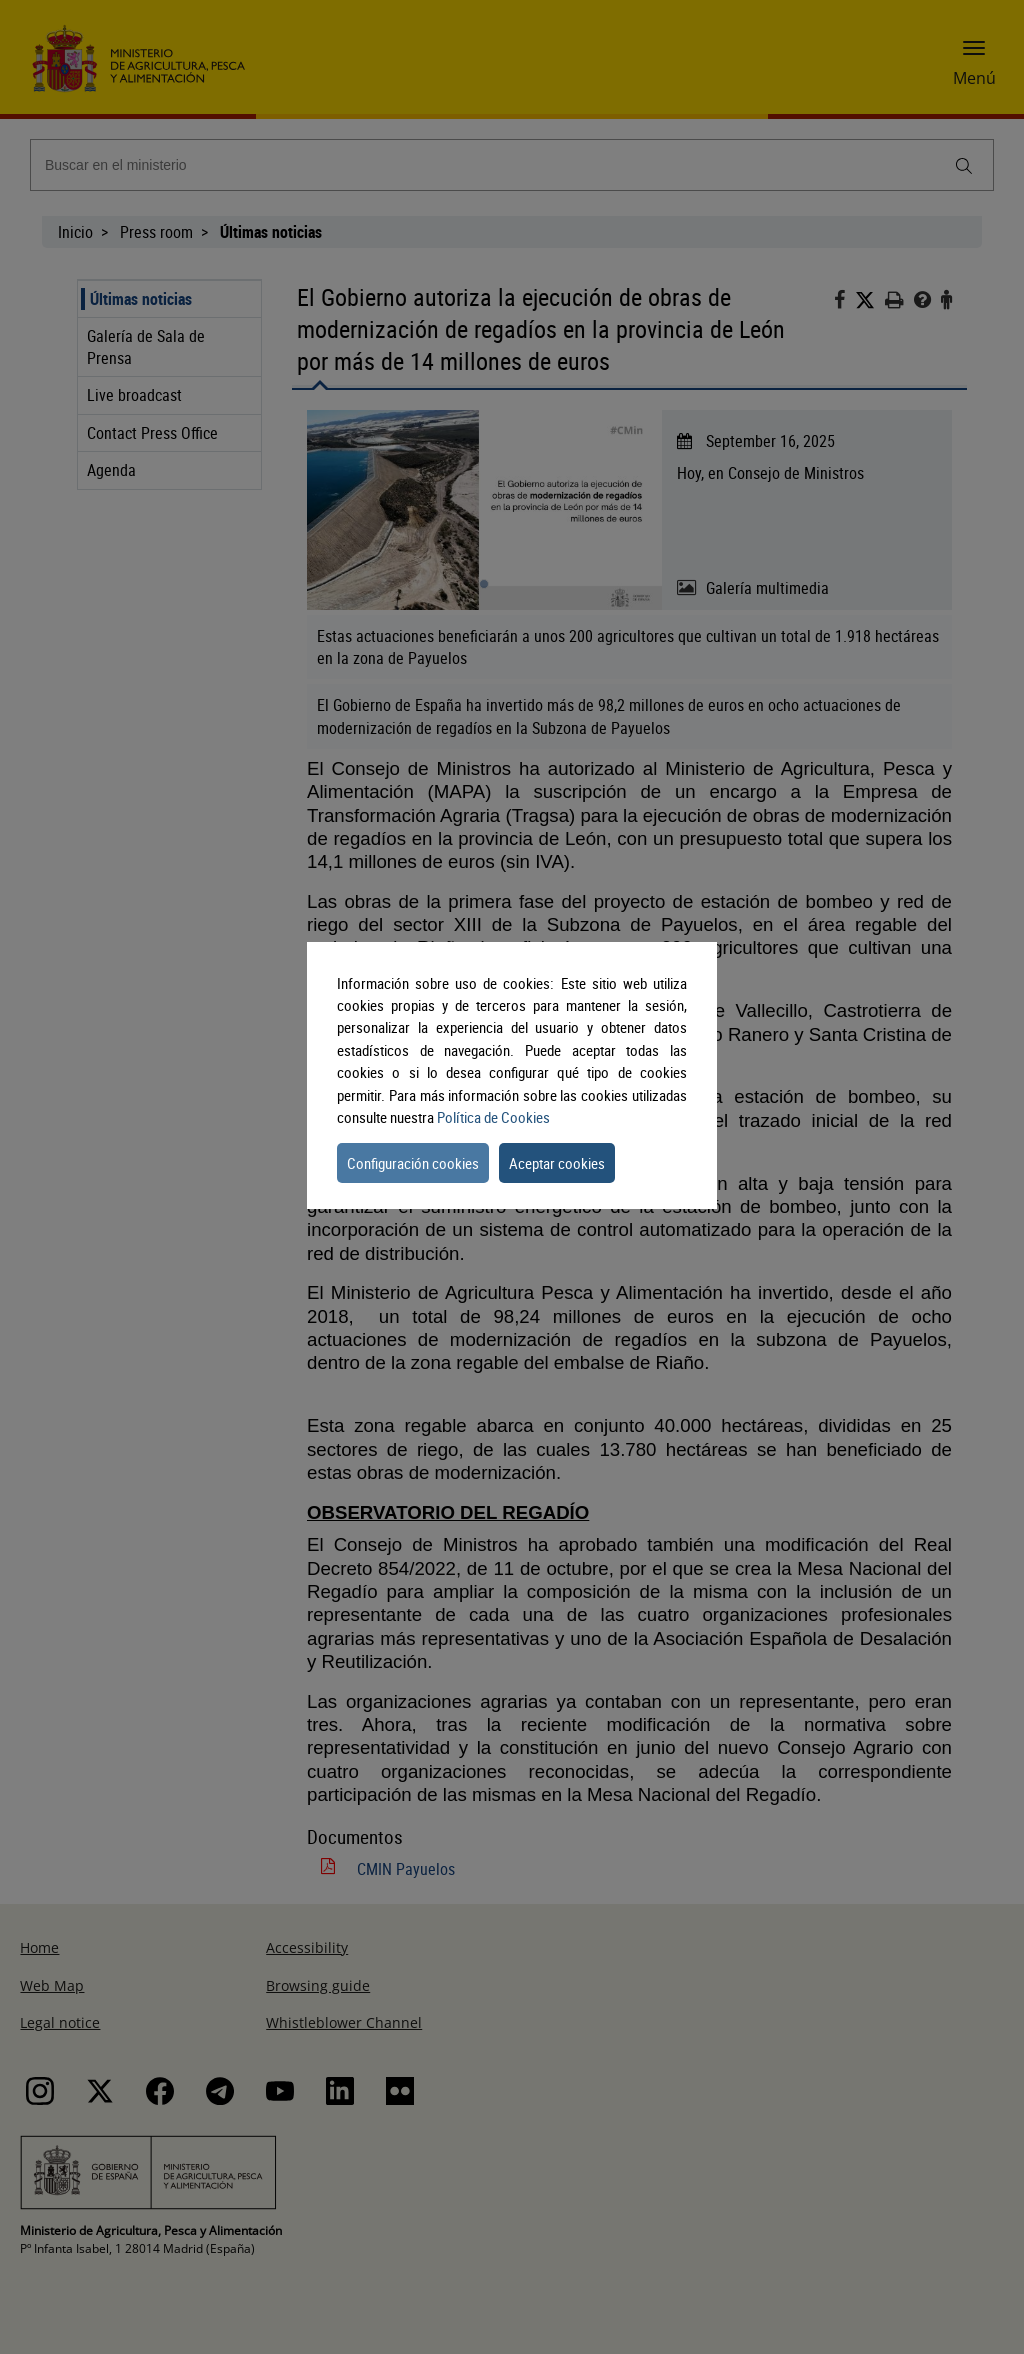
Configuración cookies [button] (413, 1163)
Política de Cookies (493, 1117)
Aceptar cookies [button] (557, 1163)
